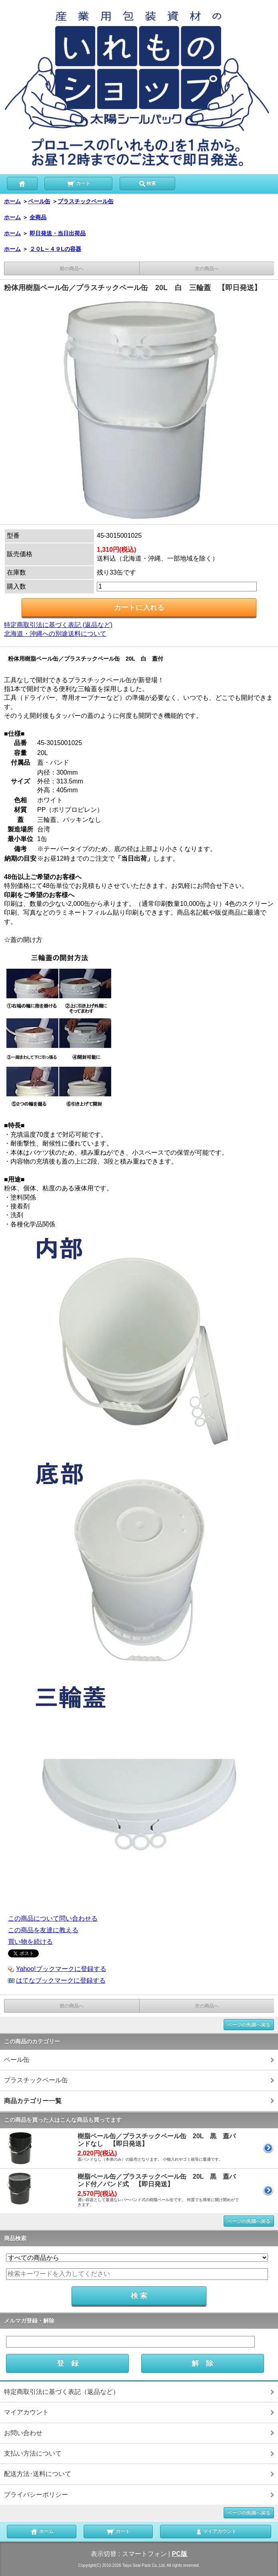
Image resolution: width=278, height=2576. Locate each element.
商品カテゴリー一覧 (33, 2100)
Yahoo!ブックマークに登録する (61, 1968)
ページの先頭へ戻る (248, 2024)
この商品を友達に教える (43, 1930)
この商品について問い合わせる (53, 1918)
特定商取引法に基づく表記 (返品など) (58, 624)
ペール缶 (39, 201)
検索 (147, 183)
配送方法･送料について (37, 2473)
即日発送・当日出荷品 (58, 233)
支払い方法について (33, 2453)
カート (78, 183)
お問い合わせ (23, 2433)
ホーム (12, 201)
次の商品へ (207, 268)
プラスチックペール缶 (86, 201)
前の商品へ (72, 268)
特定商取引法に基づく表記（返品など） (61, 2391)
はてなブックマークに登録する (61, 1980)
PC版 (179, 2553)
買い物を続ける (30, 1941)
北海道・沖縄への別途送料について (55, 633)
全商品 (38, 217)
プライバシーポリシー (36, 2494)
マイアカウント (26, 2412)
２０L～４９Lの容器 (55, 249)
